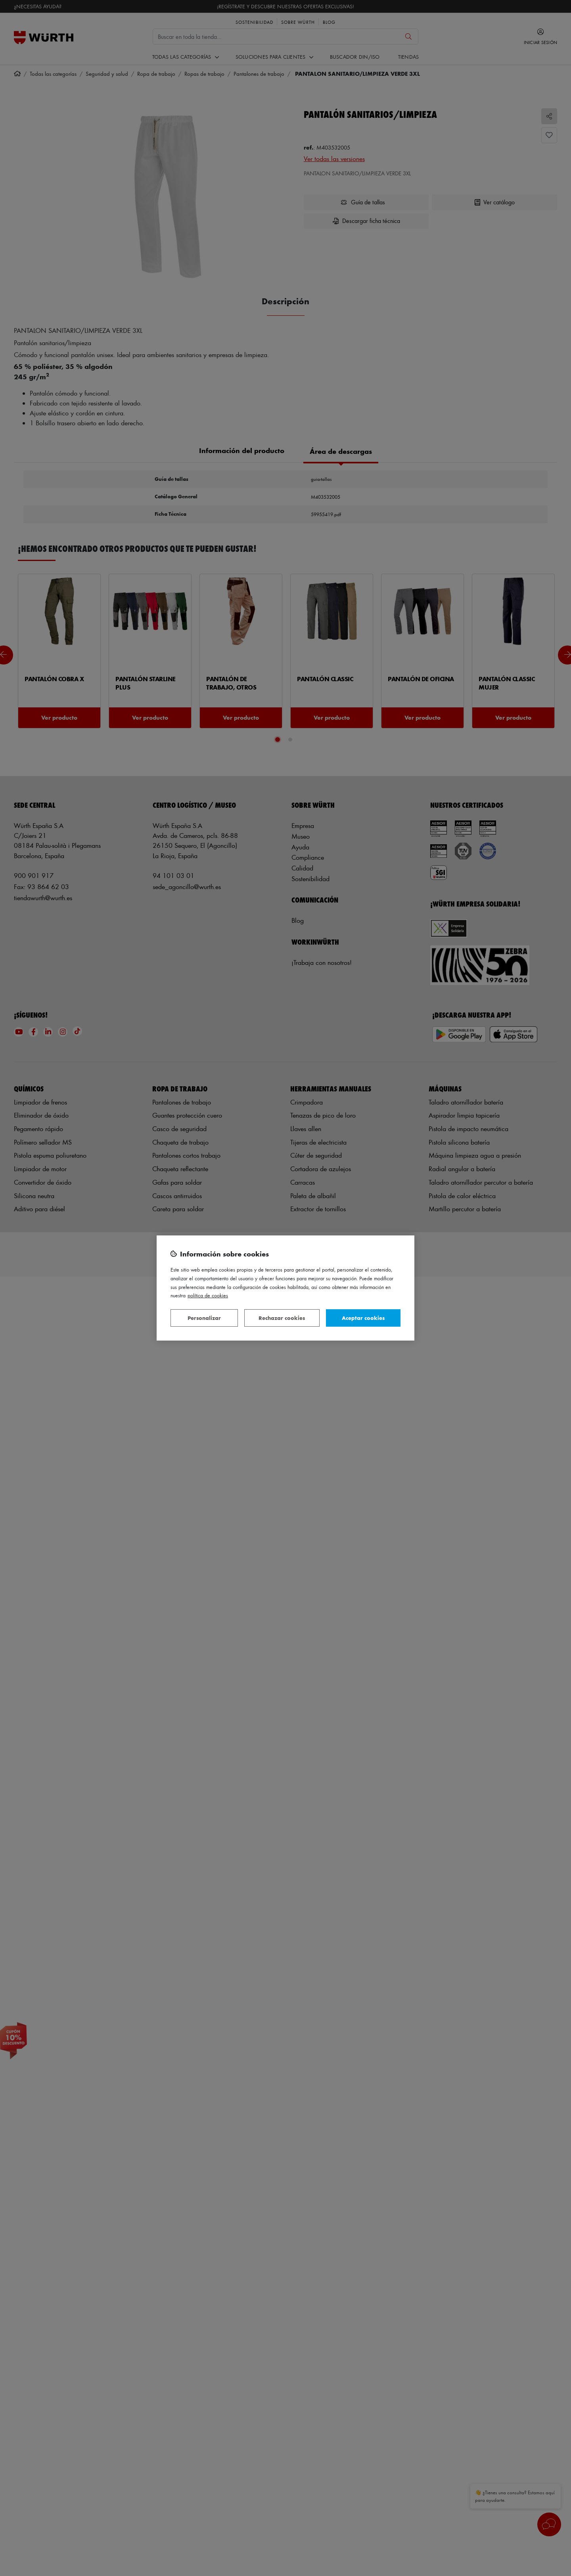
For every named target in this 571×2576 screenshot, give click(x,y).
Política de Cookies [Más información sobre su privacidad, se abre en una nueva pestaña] (208, 1295)
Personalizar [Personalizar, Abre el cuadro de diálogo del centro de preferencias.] (204, 1317)
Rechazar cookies (282, 1317)
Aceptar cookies (363, 1317)
